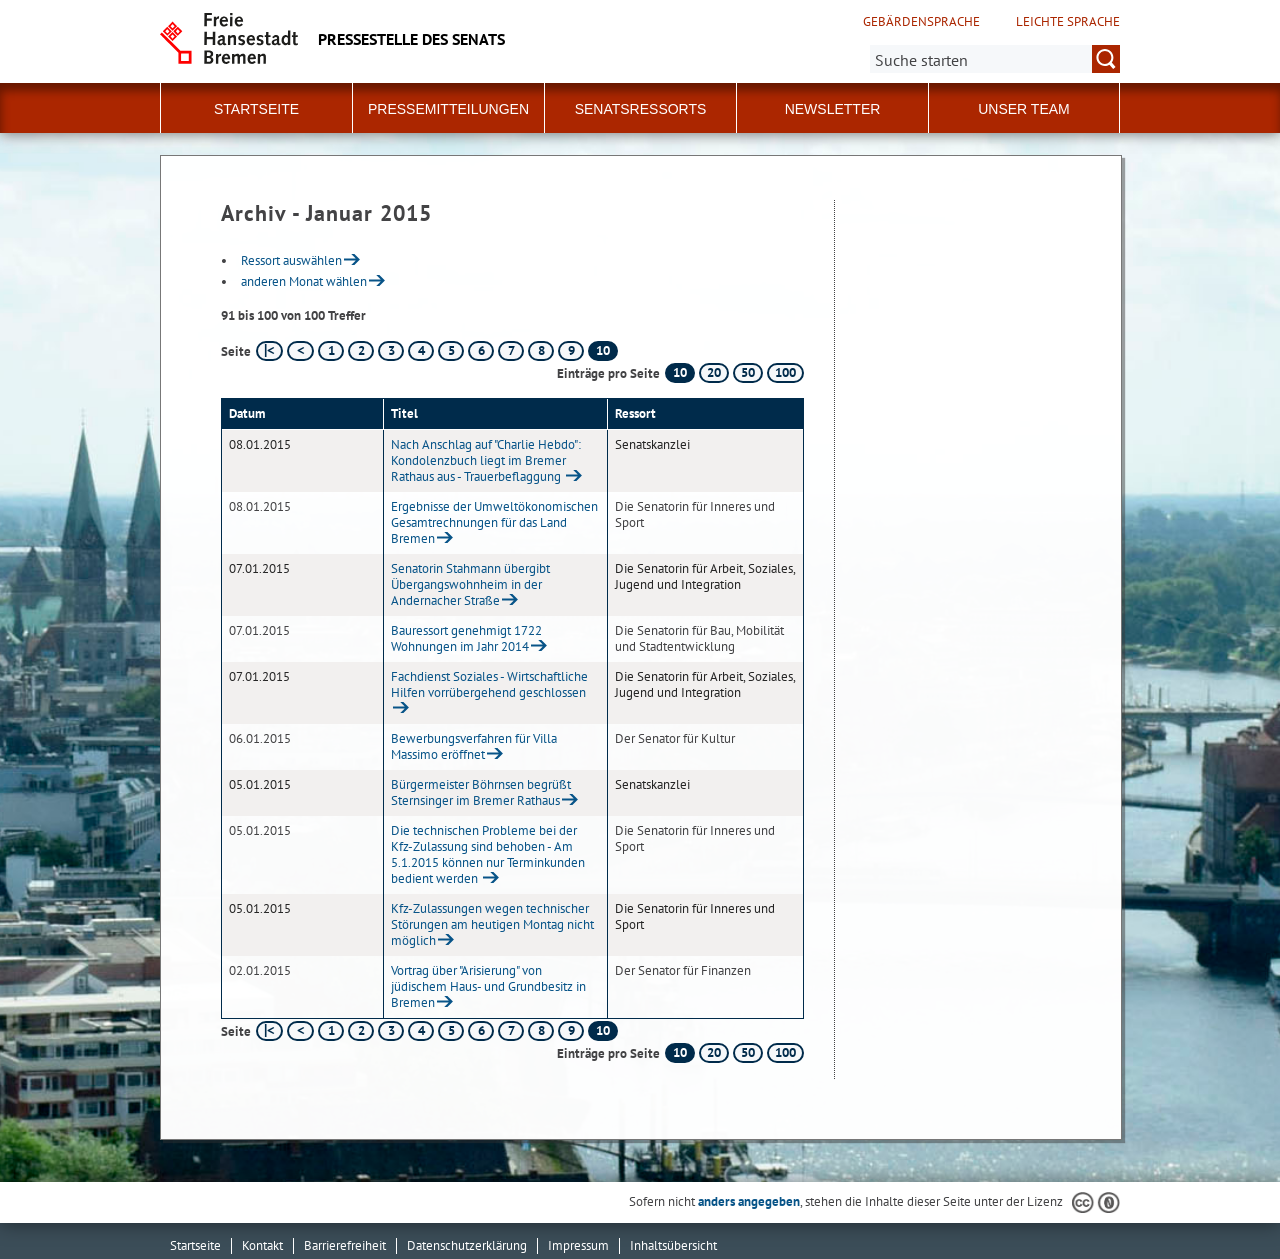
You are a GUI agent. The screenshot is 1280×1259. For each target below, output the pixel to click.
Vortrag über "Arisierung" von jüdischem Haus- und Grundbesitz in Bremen (488, 986)
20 (714, 372)
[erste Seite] (269, 351)
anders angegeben (749, 1201)
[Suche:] (995, 59)
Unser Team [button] (1024, 109)
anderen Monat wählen (304, 281)
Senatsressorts (641, 109)
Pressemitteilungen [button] (448, 109)
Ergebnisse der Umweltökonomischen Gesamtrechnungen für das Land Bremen (494, 522)
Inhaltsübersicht (673, 1245)
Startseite (256, 109)
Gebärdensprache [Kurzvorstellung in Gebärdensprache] (921, 22)
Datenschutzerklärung (467, 1245)
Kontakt (262, 1245)
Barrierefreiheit (345, 1245)
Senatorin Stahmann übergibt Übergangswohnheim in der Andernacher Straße (470, 584)
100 (785, 372)
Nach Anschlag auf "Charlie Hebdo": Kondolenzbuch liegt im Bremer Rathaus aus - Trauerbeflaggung (486, 460)
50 (748, 372)
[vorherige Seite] (300, 351)
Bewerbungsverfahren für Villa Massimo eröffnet (474, 746)
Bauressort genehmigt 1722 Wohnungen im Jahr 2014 (466, 638)
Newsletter (833, 109)
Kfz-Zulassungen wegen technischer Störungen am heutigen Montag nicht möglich (492, 924)
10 (680, 372)
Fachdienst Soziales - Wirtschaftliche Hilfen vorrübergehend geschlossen (489, 684)
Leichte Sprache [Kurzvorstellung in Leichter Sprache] (1068, 22)
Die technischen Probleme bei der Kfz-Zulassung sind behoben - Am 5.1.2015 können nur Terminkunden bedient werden (488, 854)
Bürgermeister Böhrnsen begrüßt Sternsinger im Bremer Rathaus (481, 792)
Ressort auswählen (291, 260)
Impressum (578, 1245)
